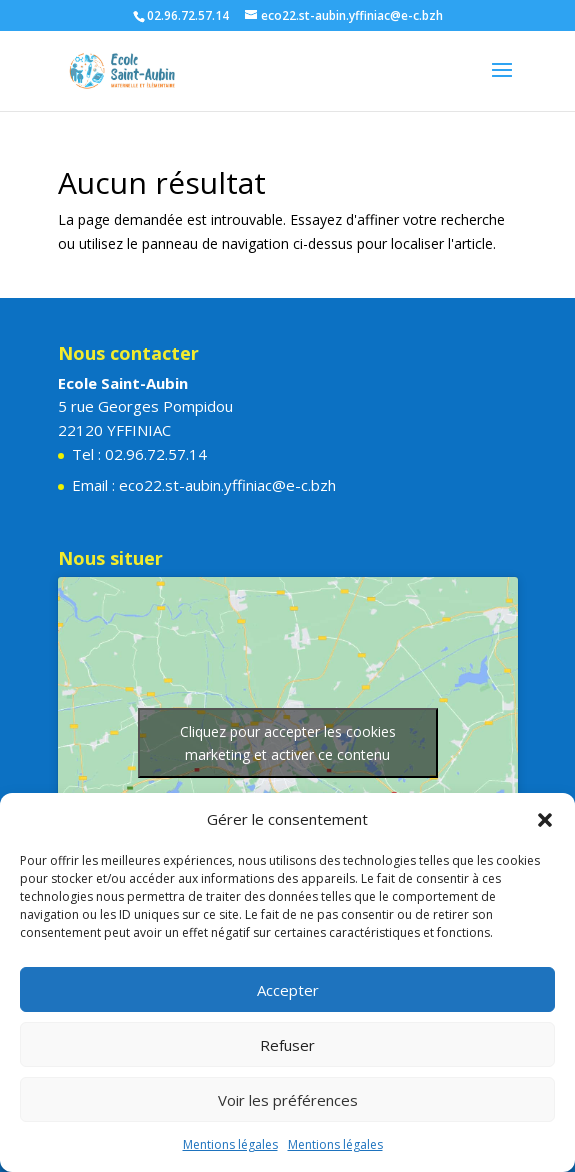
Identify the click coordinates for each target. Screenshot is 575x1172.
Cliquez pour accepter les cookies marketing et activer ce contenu (288, 743)
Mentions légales (230, 1144)
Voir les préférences (288, 1100)
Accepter (288, 990)
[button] (545, 820)
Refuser (287, 1045)
